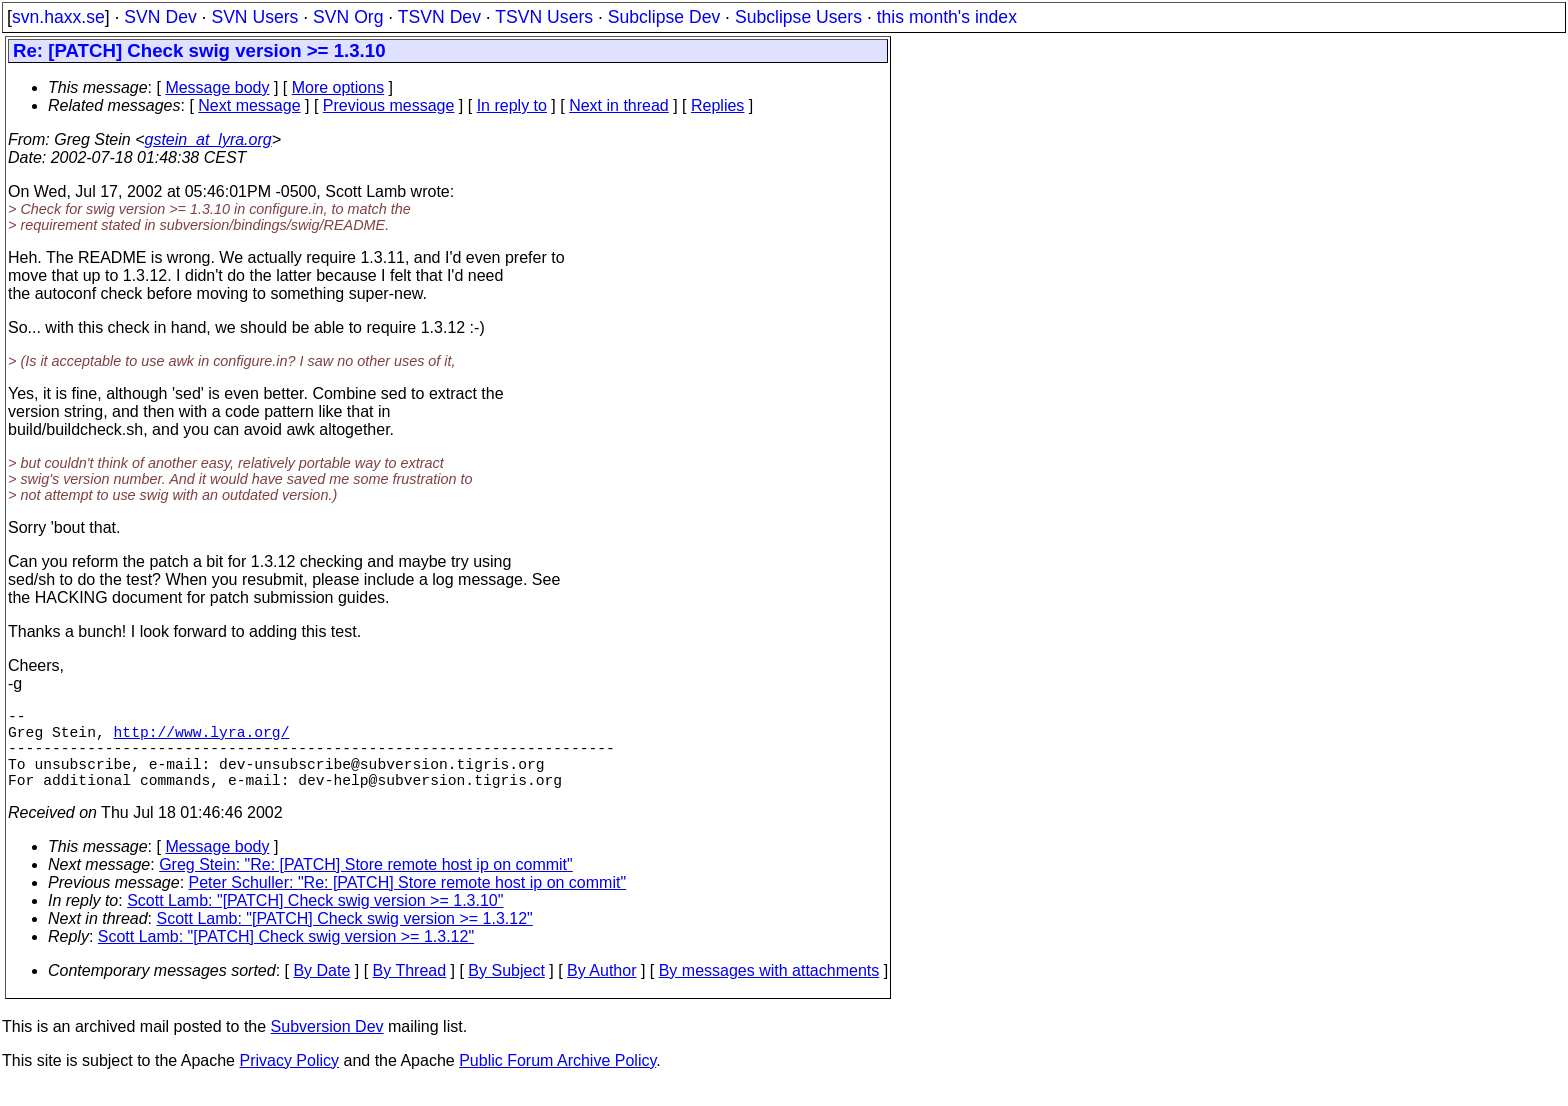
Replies (717, 105)
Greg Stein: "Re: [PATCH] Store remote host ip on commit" (366, 884)
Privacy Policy (289, 1080)
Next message (249, 105)
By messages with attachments (769, 990)
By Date (321, 990)
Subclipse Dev (664, 17)
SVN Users (254, 17)
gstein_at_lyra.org (208, 139)
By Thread (410, 990)
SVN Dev (160, 17)
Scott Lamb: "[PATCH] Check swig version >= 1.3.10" (315, 920)
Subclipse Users (798, 17)
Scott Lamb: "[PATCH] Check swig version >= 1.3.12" (345, 938)
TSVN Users (544, 17)
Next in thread (619, 105)
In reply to (512, 105)
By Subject (506, 990)
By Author (601, 990)
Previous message (389, 105)
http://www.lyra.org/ (202, 739)
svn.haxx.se (58, 17)
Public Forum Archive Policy (557, 1080)
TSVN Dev (439, 17)
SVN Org (348, 17)
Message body (217, 87)
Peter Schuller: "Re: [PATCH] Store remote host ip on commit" (408, 902)
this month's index (947, 17)
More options (338, 87)
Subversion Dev (327, 1046)
